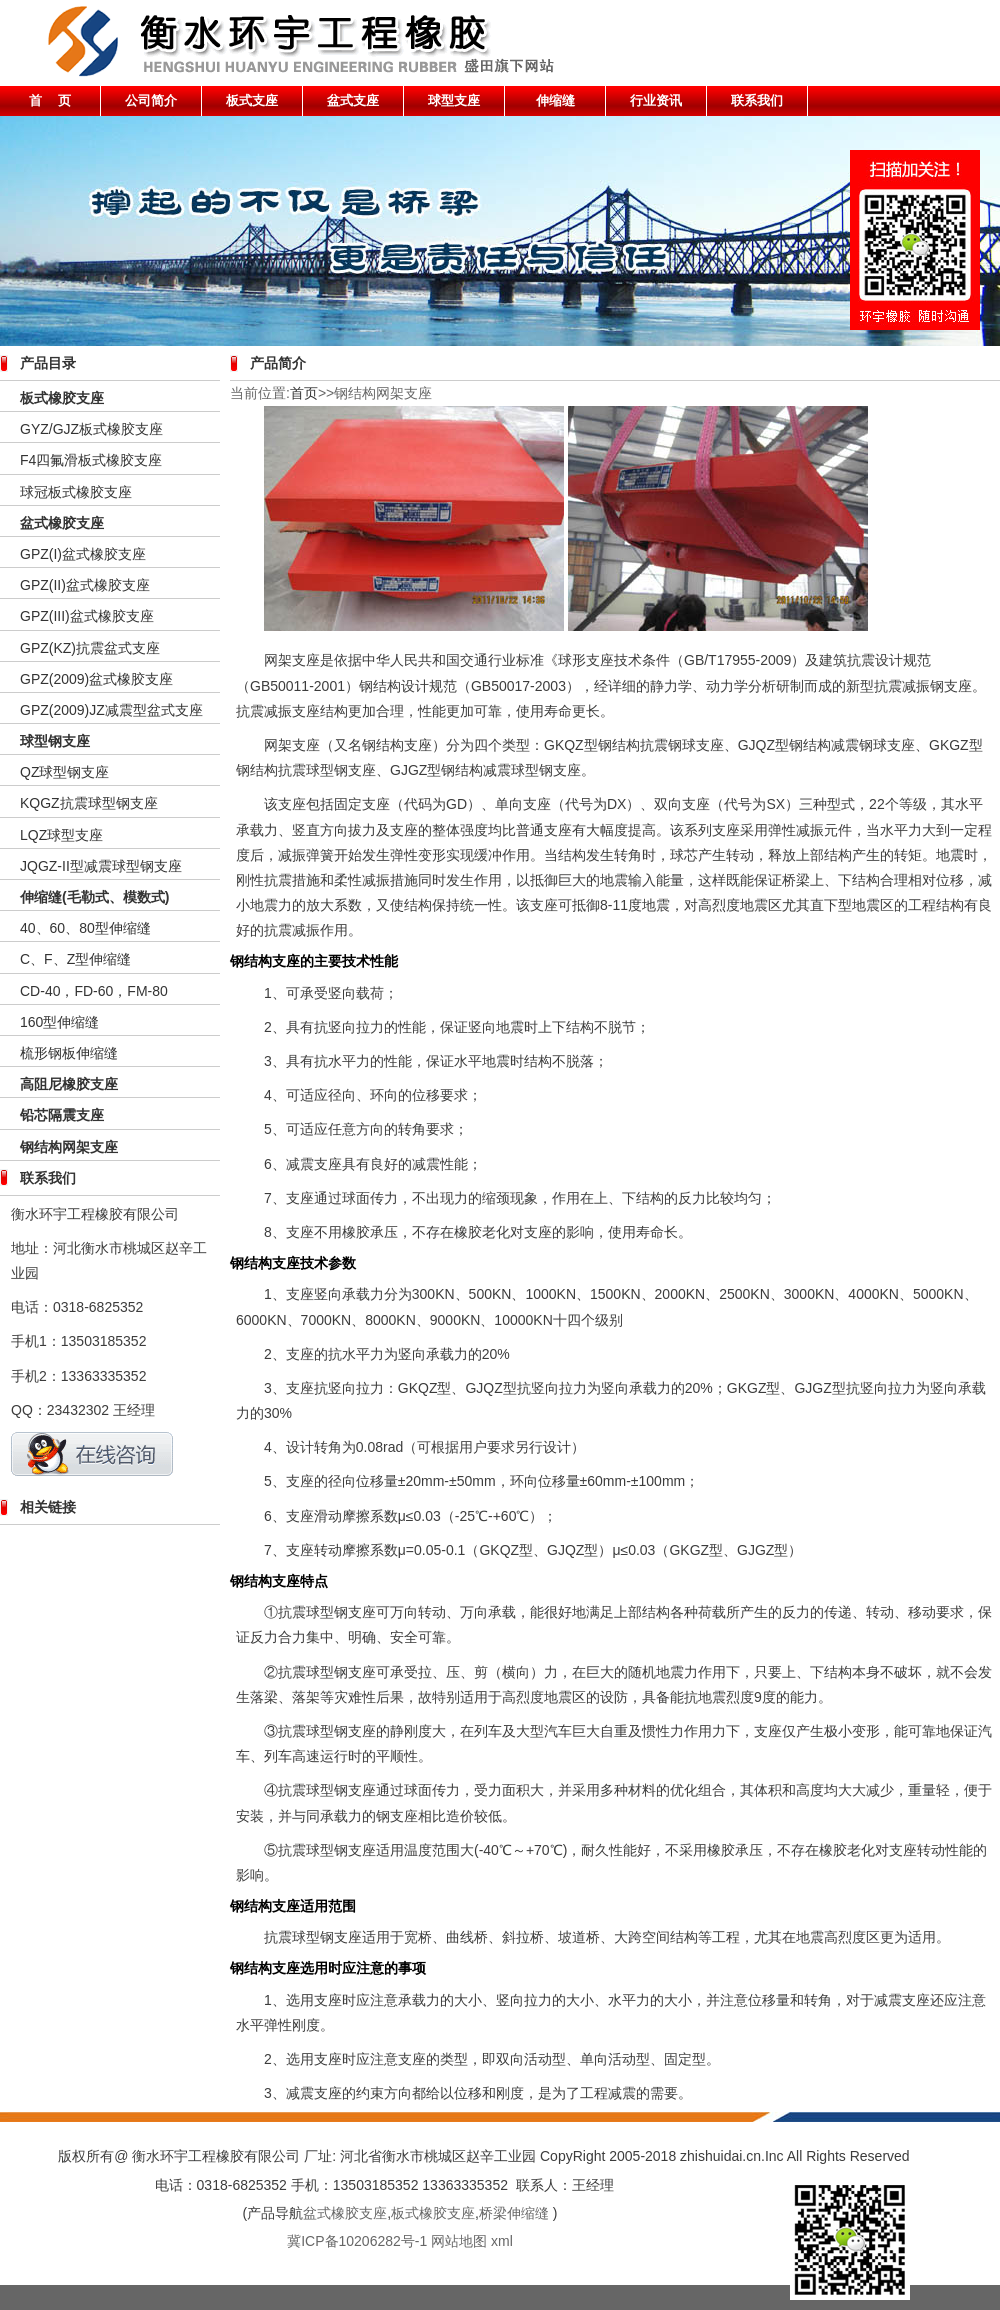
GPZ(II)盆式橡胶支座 (85, 585)
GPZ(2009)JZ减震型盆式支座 (111, 710)
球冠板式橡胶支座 (76, 492)
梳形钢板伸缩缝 (69, 1053)
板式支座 (252, 100)
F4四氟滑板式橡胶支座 (91, 460)
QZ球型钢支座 (64, 772)
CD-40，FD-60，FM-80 (94, 991)
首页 (304, 393)
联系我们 (757, 100)
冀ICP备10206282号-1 (357, 2241)
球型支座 (454, 100)
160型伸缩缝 (59, 1022)
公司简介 (151, 100)
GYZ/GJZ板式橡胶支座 (91, 429)
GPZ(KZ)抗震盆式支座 (90, 648)
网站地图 (459, 2241)
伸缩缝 (555, 100)
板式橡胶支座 (433, 2213)
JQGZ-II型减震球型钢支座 (101, 866)
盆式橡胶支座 (62, 523)
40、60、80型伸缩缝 (85, 928)
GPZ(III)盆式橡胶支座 (87, 616)
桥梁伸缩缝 (514, 2213)
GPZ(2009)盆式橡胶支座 (96, 679)
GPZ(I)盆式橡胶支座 (83, 554)
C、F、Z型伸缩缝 (75, 959)
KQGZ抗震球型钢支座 (89, 803)
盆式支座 (353, 100)
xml (502, 2241)
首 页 (50, 100)
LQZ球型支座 (61, 835)
